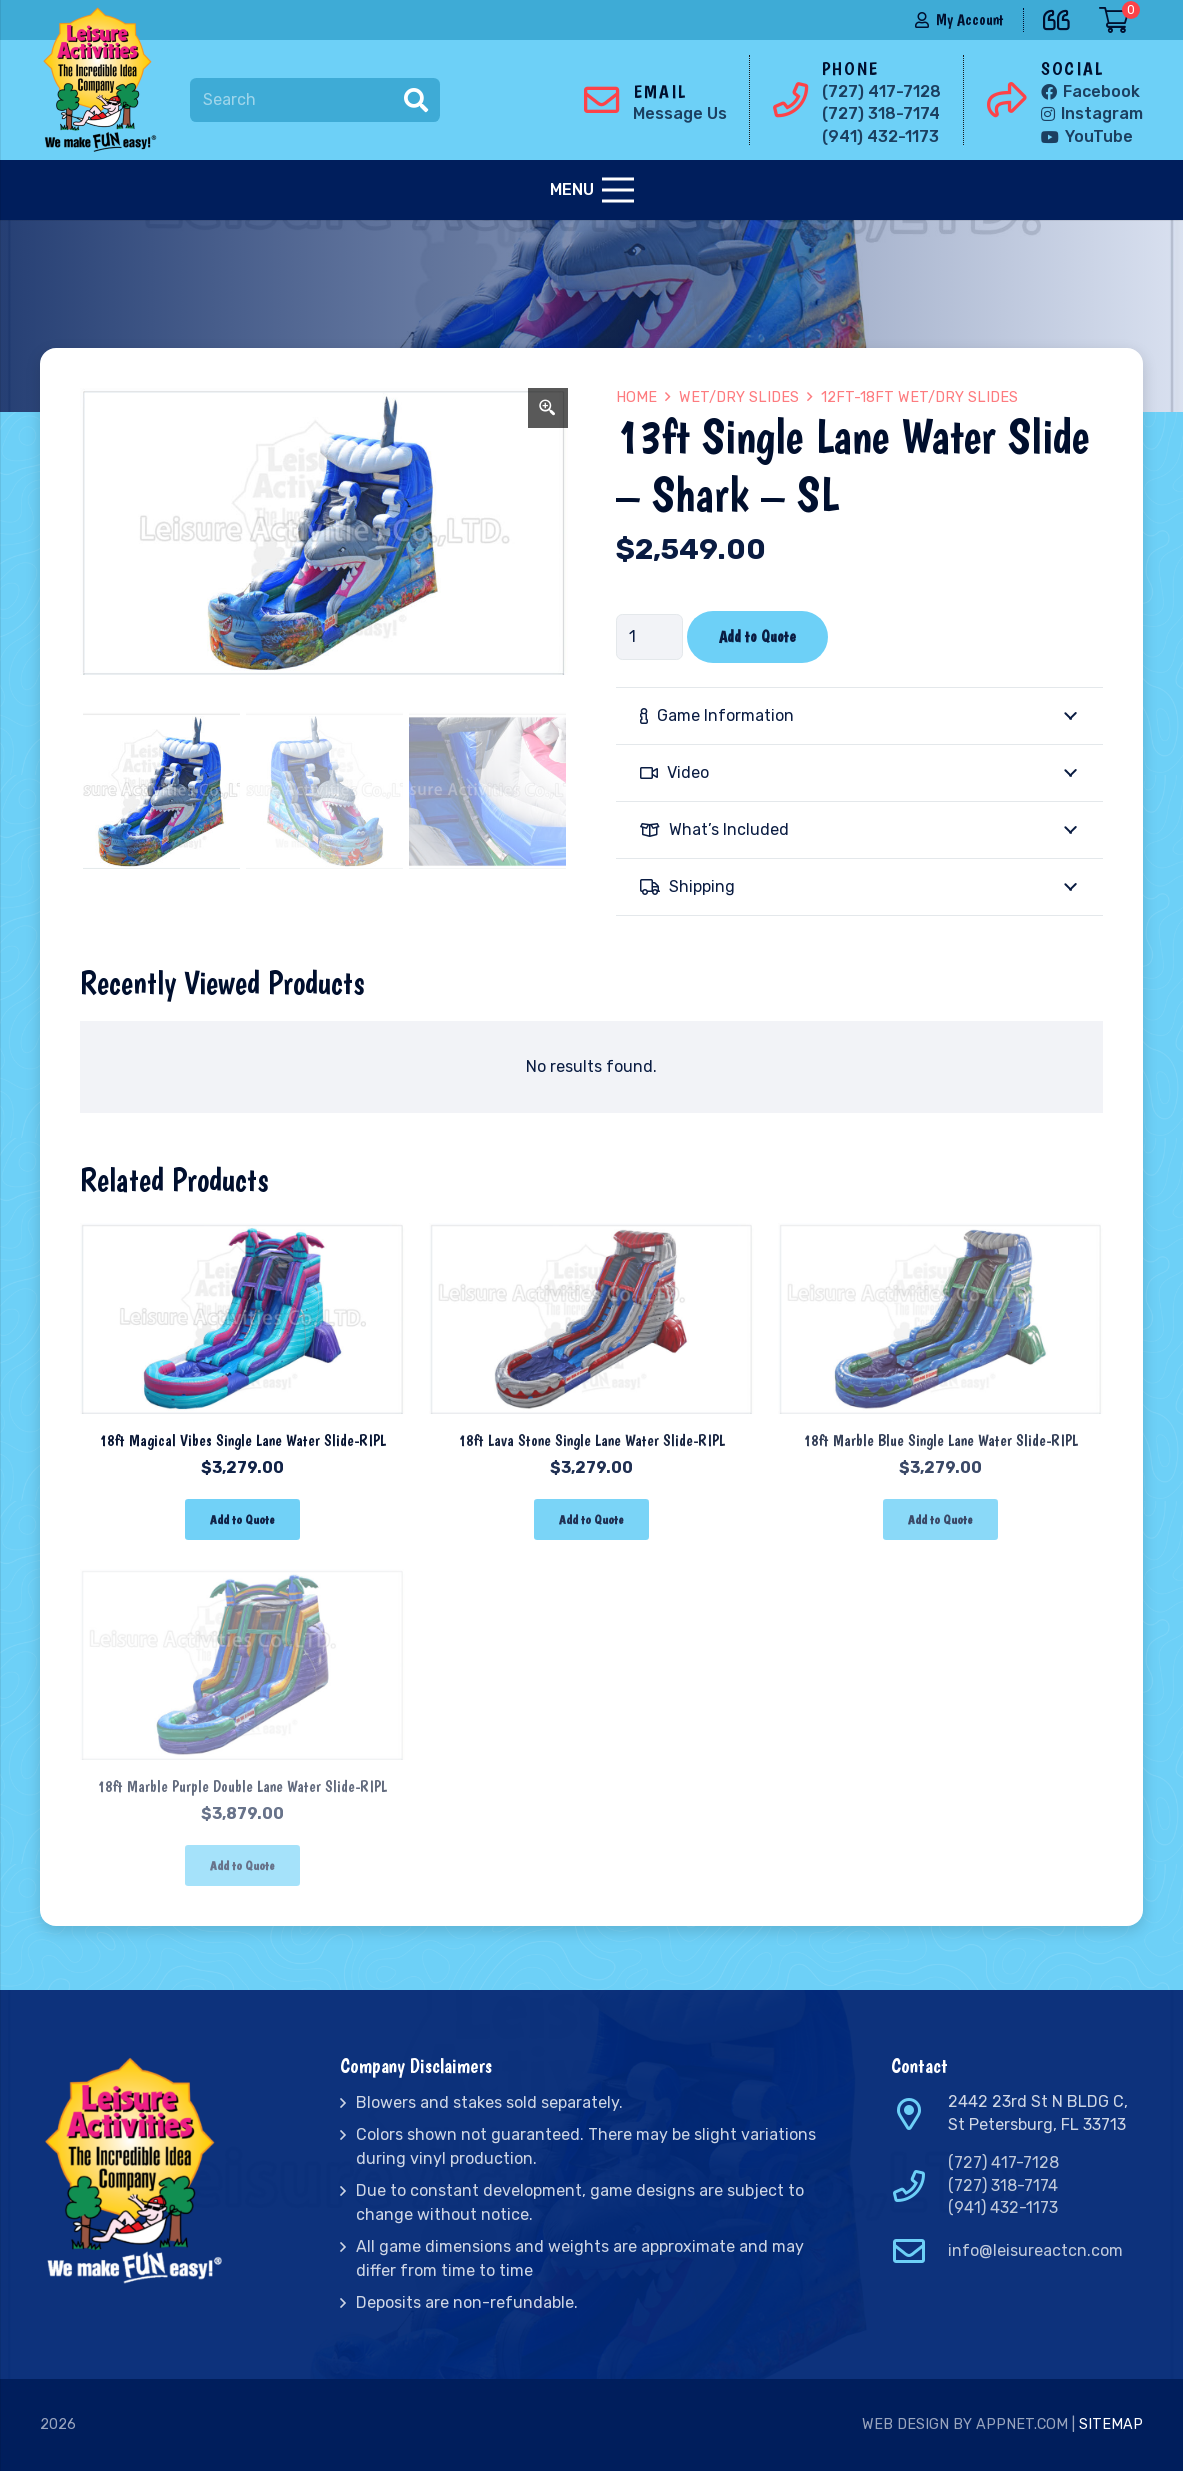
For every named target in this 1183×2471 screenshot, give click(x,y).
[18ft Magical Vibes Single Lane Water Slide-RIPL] (242, 1232)
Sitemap (1111, 2424)
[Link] (104, 80)
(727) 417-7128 (1003, 2162)
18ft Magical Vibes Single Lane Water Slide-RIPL (242, 1440)
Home (636, 397)
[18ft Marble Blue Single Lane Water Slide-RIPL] (940, 1232)
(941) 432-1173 (1003, 2207)
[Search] (315, 100)
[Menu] (592, 190)
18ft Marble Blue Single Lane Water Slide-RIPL (940, 1440)
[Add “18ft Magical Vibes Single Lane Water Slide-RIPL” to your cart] (242, 1519)
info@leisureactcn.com (1035, 2250)
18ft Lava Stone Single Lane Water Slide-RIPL (591, 1440)
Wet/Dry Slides (739, 397)
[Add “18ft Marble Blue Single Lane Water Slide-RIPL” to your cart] (940, 1519)
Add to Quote (757, 636)
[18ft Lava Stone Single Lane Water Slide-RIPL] (591, 1232)
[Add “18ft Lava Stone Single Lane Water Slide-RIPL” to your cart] (591, 1519)
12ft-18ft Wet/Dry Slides (919, 397)
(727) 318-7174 (1003, 2185)
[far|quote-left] (1061, 16)
